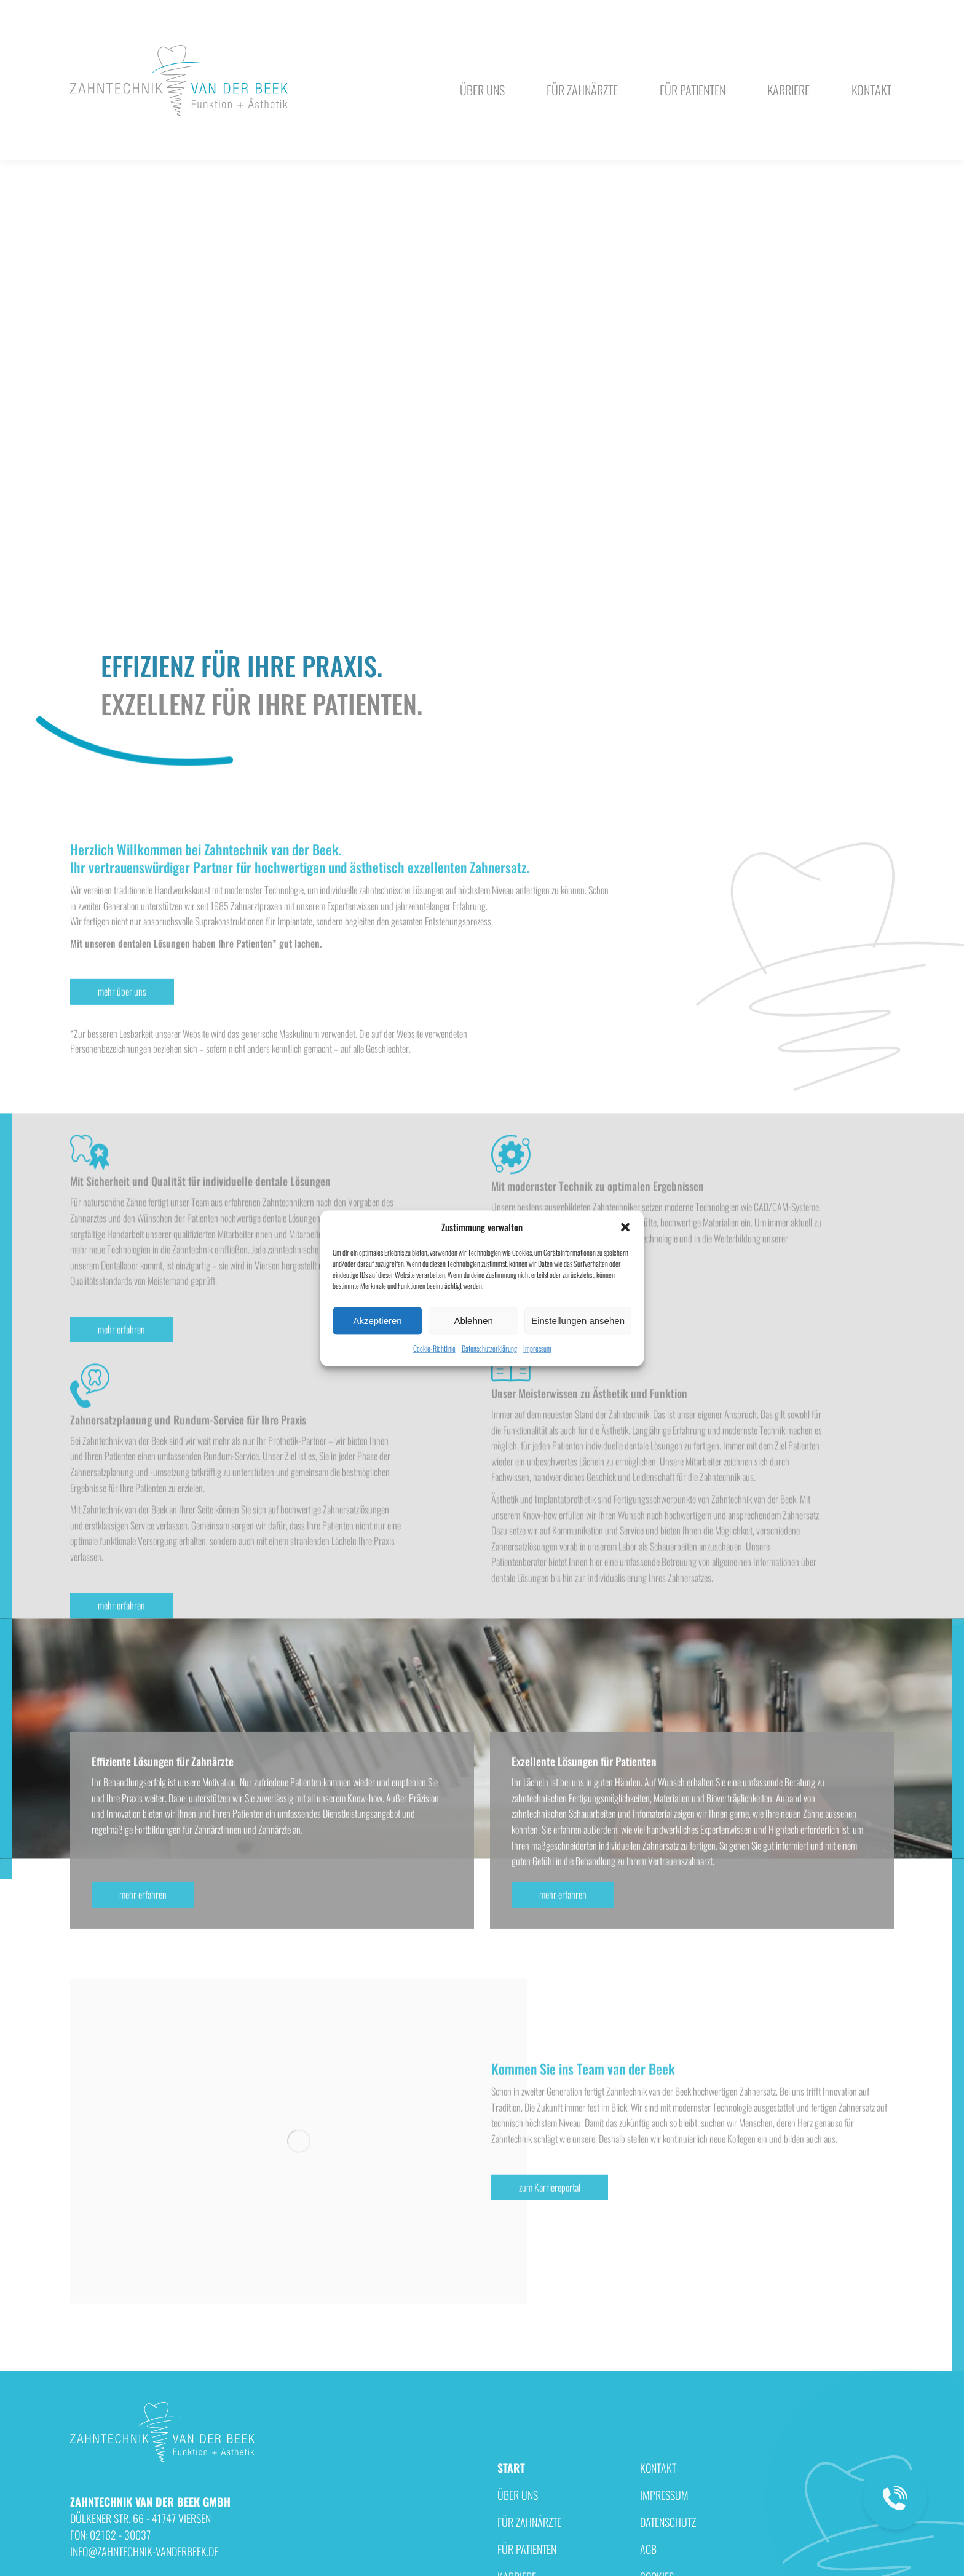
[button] (625, 1227)
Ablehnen (473, 1320)
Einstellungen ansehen (578, 1320)
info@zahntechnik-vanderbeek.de (686, 172)
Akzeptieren (377, 1320)
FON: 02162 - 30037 (800, 172)
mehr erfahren (121, 1620)
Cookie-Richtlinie (434, 1349)
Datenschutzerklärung (489, 1349)
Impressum (537, 1349)
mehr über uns (122, 1131)
